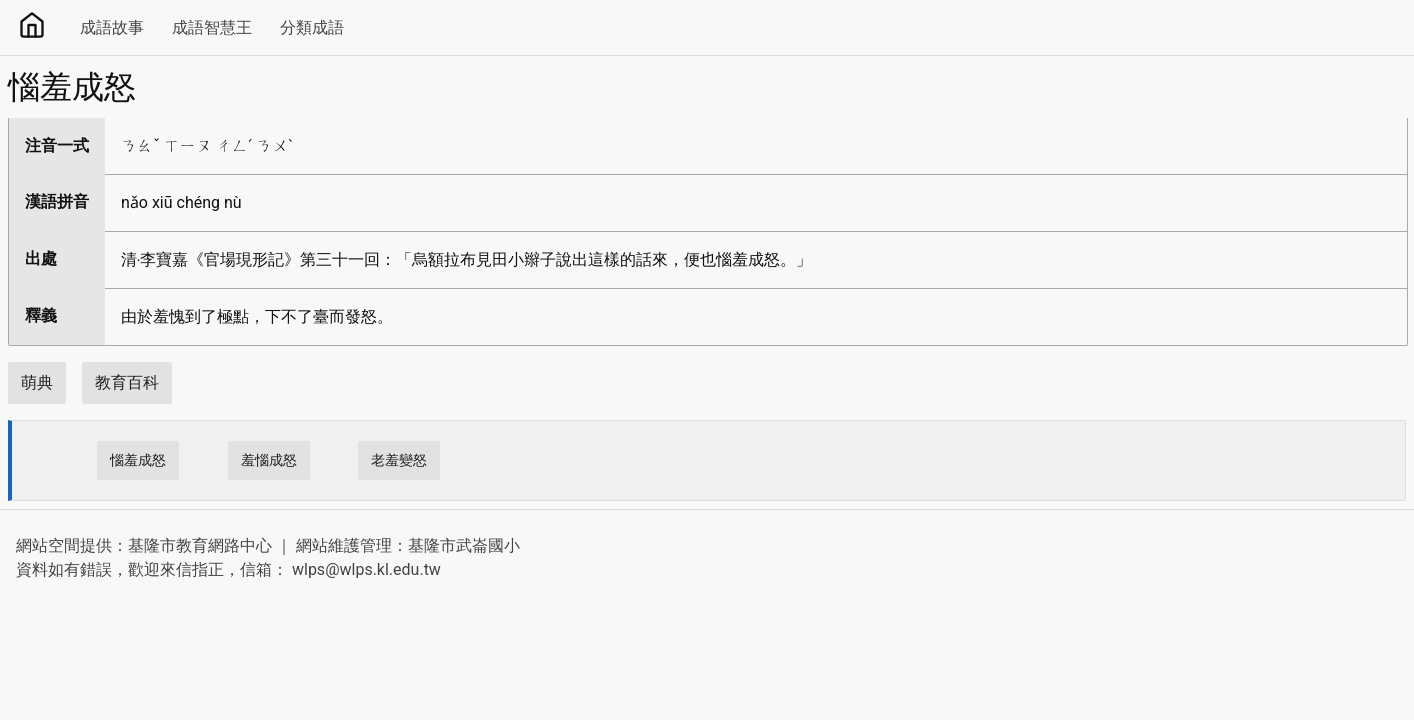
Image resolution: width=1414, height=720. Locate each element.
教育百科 (127, 382)
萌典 (37, 382)
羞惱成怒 (269, 460)
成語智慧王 (212, 27)
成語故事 (112, 27)
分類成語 (312, 27)
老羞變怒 (399, 460)
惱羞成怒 (138, 460)
